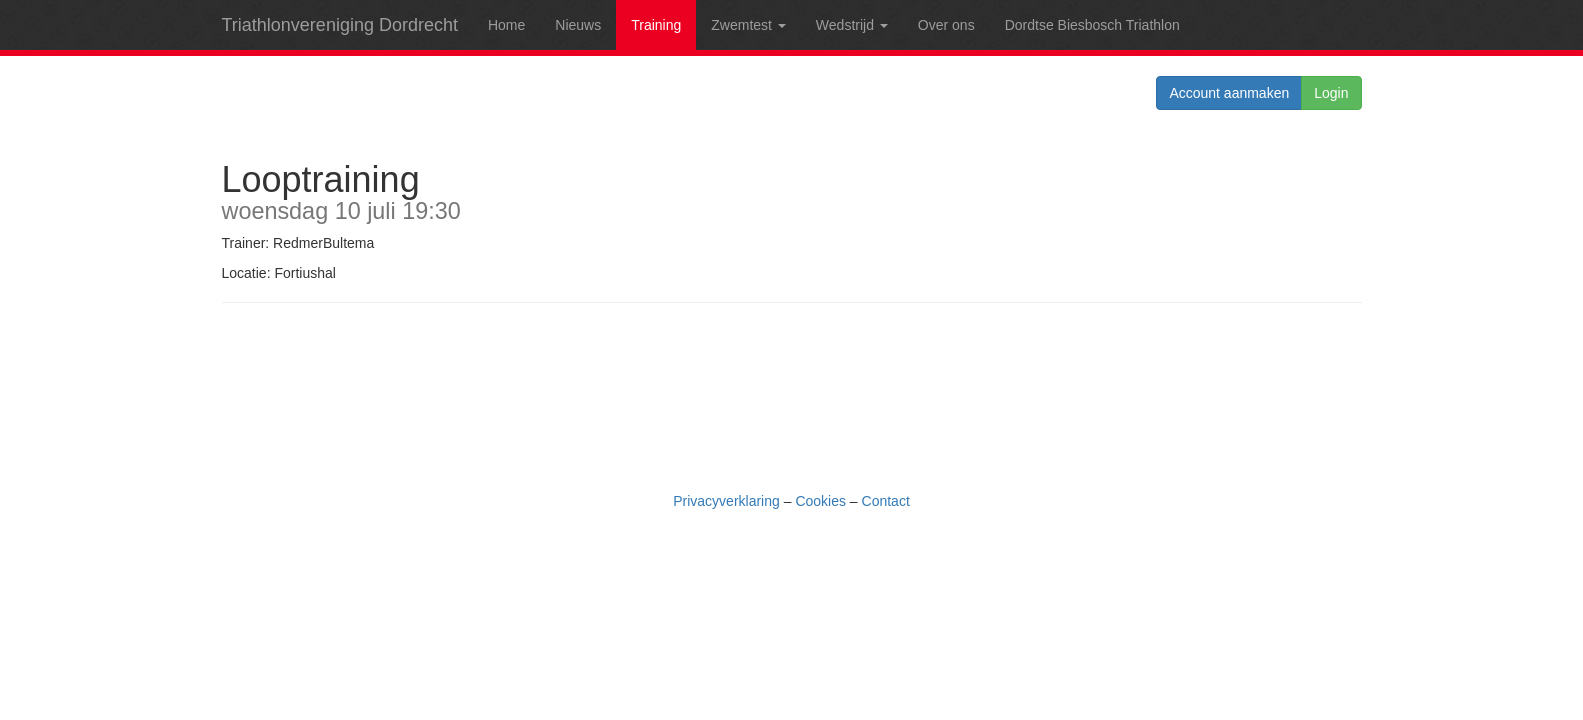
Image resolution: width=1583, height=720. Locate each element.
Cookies (820, 501)
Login (1331, 93)
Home (506, 25)
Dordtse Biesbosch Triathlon (1092, 25)
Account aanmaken (1229, 93)
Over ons (946, 25)
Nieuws (578, 25)
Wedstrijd (852, 25)
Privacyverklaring (726, 501)
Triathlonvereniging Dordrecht (340, 25)
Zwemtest (748, 25)
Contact (886, 501)
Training (656, 25)
